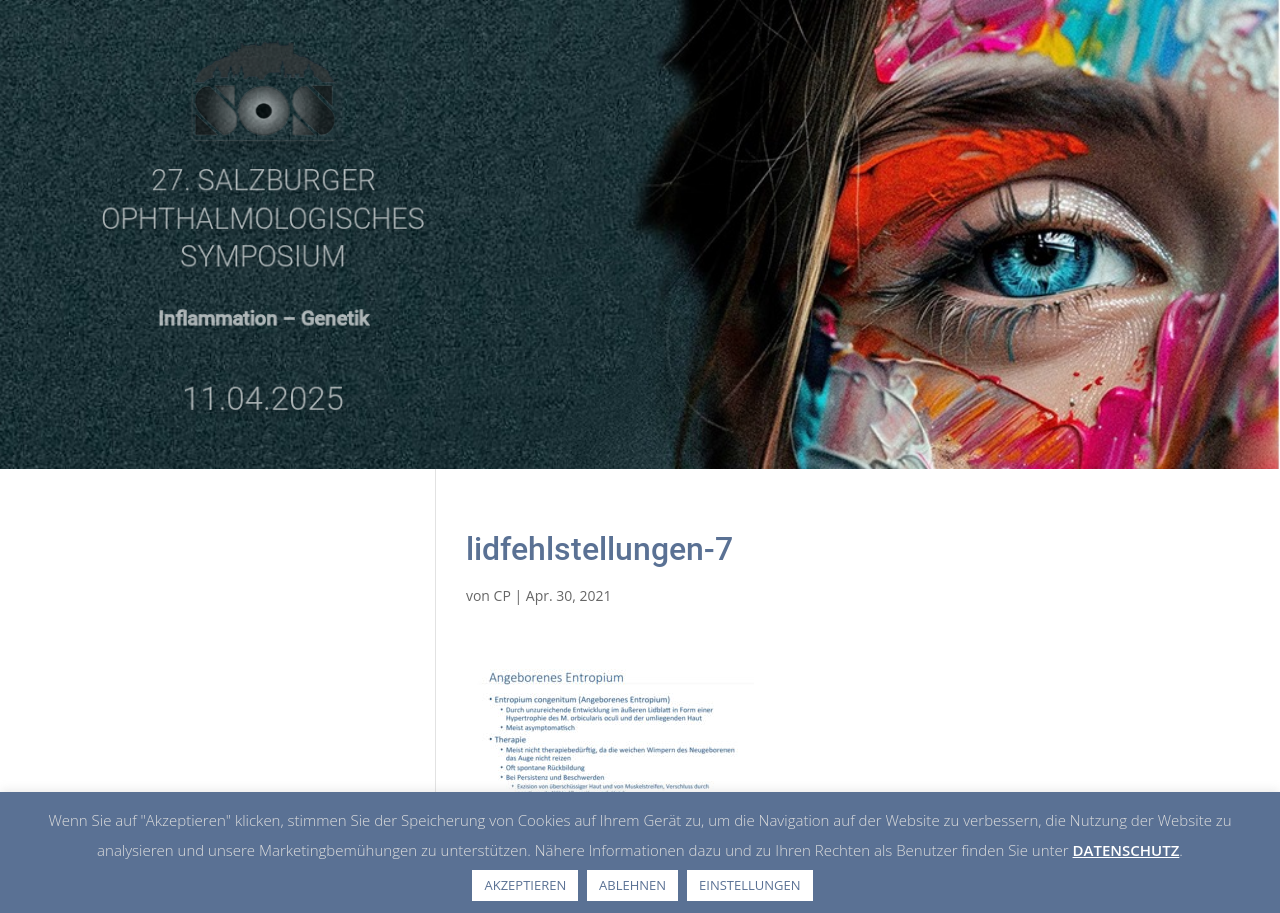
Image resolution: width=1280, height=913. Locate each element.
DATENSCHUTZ (1126, 850)
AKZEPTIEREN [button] (525, 885)
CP (502, 595)
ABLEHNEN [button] (632, 885)
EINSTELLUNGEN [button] (749, 885)
